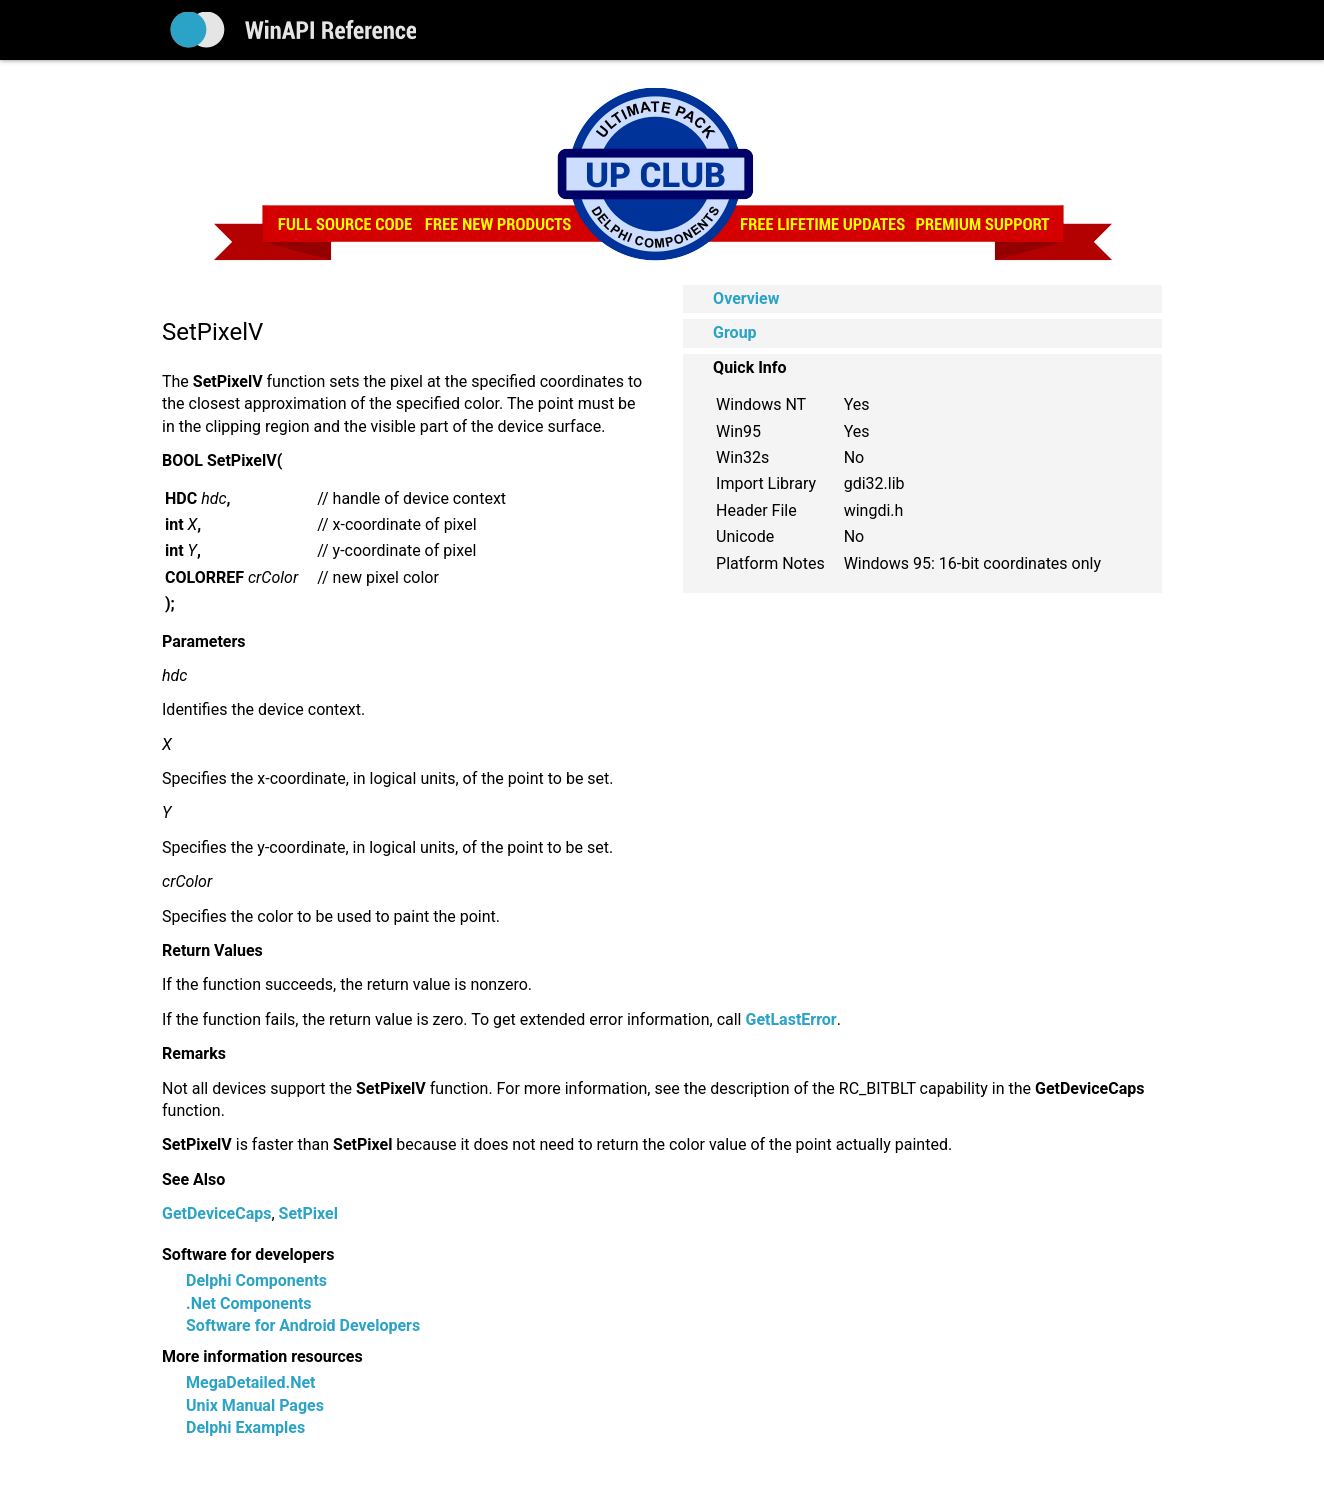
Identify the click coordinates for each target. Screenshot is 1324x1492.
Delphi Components (256, 1280)
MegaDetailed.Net (250, 1382)
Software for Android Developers (303, 1325)
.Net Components (249, 1303)
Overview (746, 298)
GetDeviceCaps (216, 1213)
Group (735, 332)
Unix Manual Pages (255, 1405)
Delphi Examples (245, 1427)
